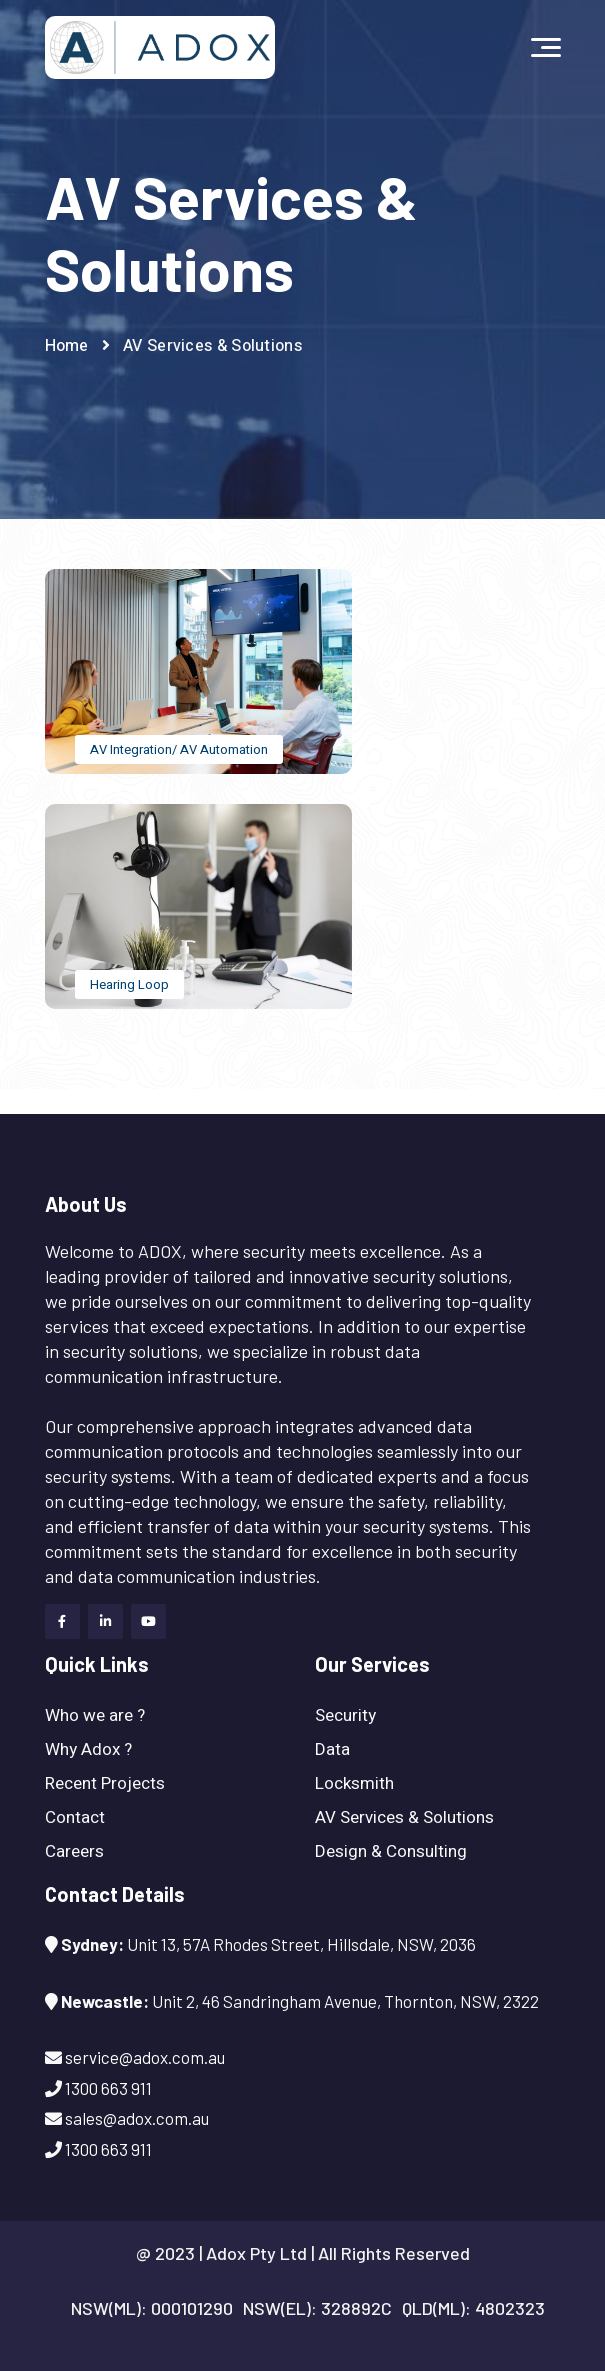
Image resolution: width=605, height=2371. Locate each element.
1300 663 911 (43, 1101)
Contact (75, 1817)
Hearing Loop (129, 984)
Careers (74, 1851)
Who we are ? (95, 1715)
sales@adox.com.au (137, 2118)
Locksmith (354, 1783)
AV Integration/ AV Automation (179, 749)
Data (332, 1749)
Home (67, 346)
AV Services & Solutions (404, 1817)
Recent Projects (105, 1783)
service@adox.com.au (157, 1101)
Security (345, 1715)
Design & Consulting (391, 1851)
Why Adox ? (88, 1749)
